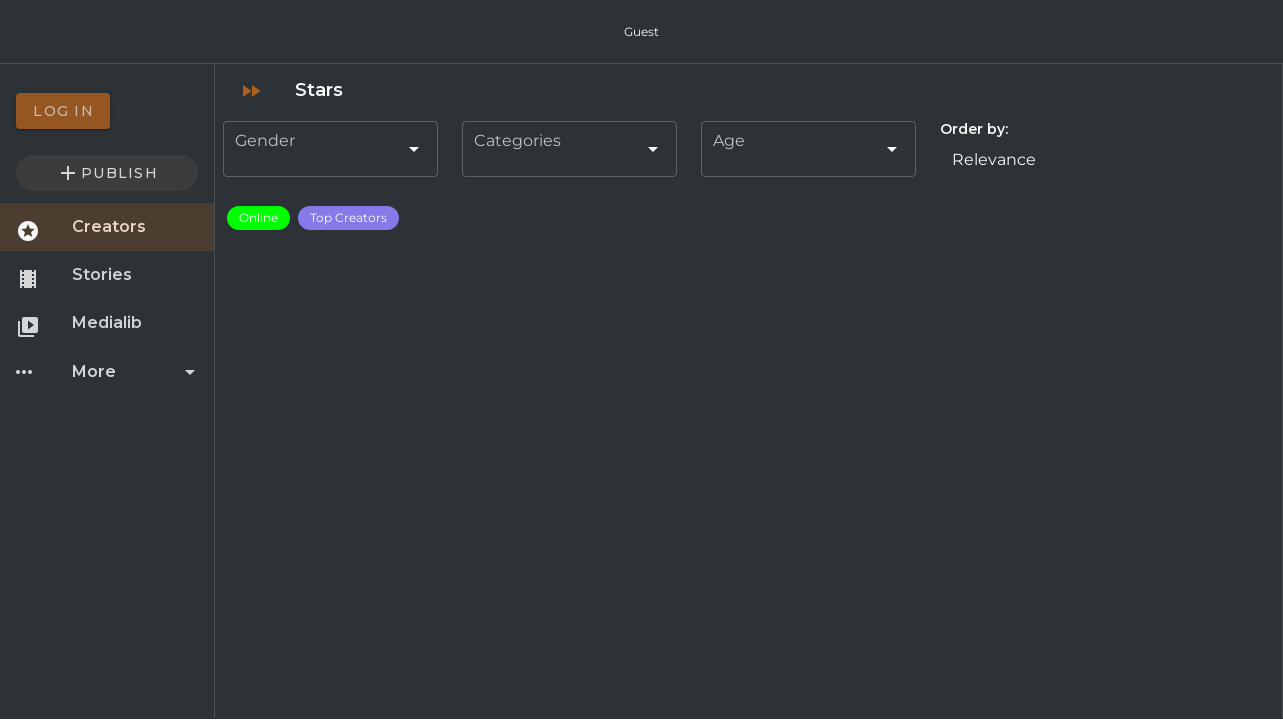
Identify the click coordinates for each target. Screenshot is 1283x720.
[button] (1107, 159)
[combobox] (330, 149)
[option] (107, 111)
